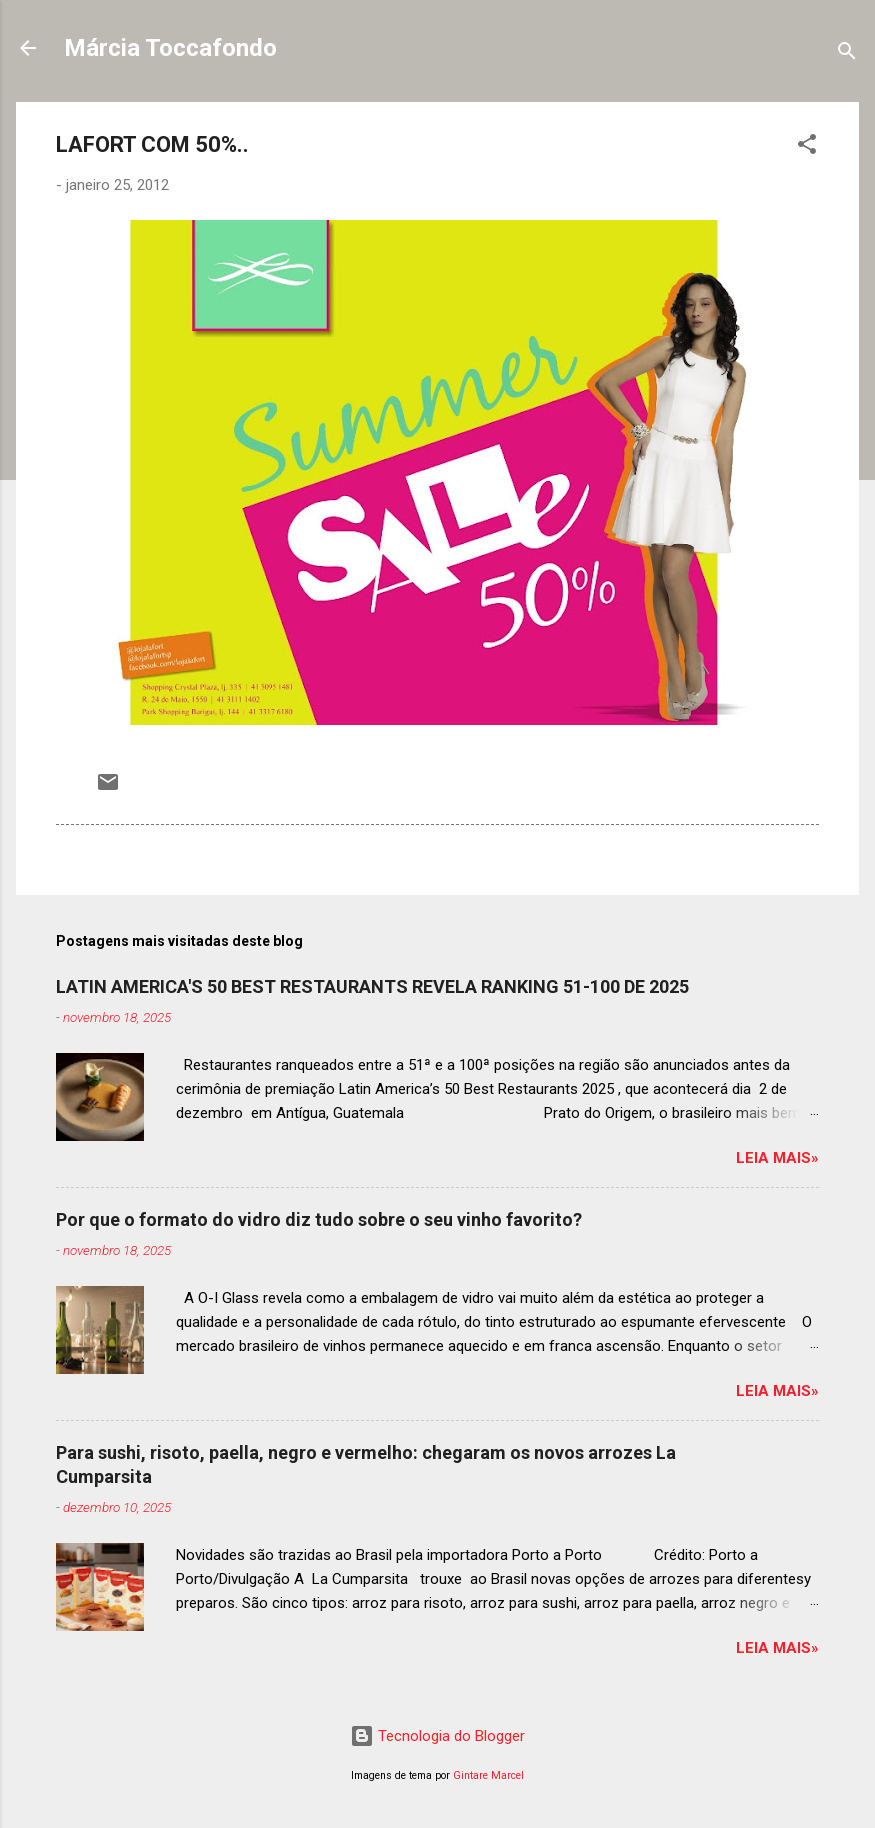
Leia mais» (777, 1158)
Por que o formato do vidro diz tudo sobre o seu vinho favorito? (319, 1219)
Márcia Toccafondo (170, 48)
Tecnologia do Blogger (437, 1736)
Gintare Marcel (488, 1775)
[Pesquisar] (847, 54)
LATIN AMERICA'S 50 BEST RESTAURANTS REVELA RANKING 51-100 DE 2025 (372, 986)
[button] (807, 147)
